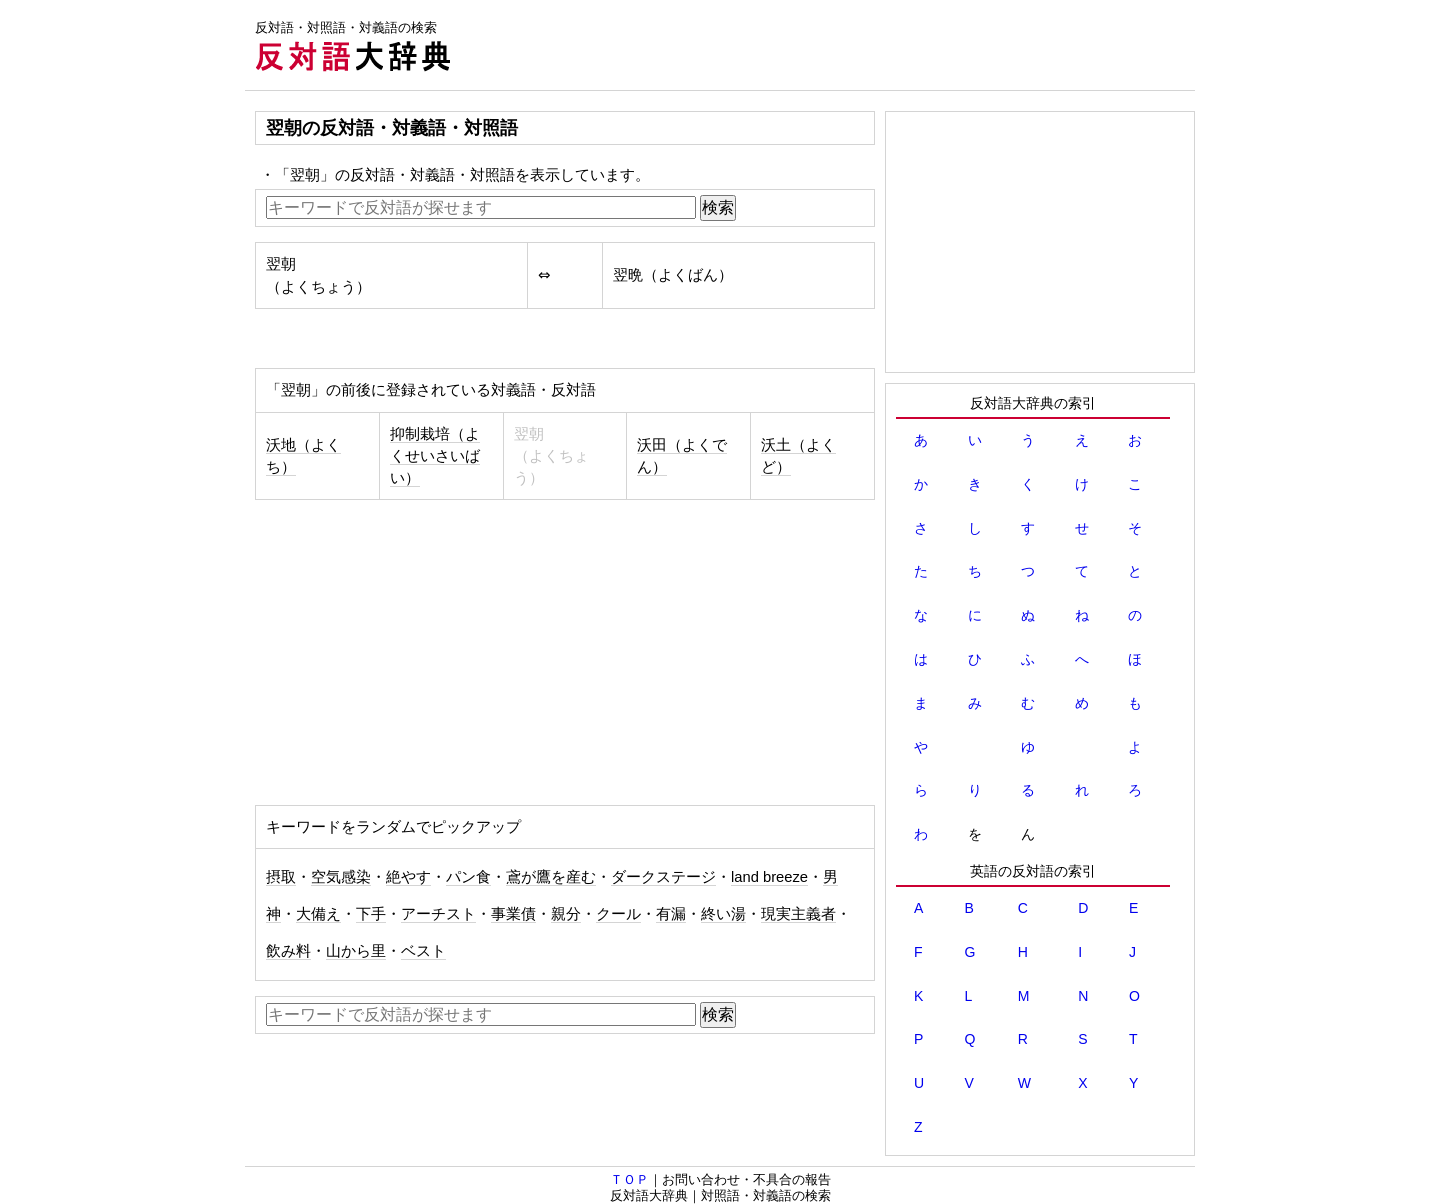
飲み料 (288, 951)
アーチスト (438, 914)
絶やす (408, 877)
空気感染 (341, 877)
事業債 (513, 914)
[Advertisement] (831, 45)
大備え (318, 914)
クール (618, 914)
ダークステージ (663, 877)
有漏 (671, 914)
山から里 (356, 951)
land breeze (769, 877)
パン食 (468, 877)
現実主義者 (798, 914)
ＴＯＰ (629, 1179)
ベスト (423, 951)
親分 (566, 914)
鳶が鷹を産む (551, 877)
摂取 (281, 877)
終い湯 (723, 914)
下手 (371, 914)
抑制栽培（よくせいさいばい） (435, 456)
